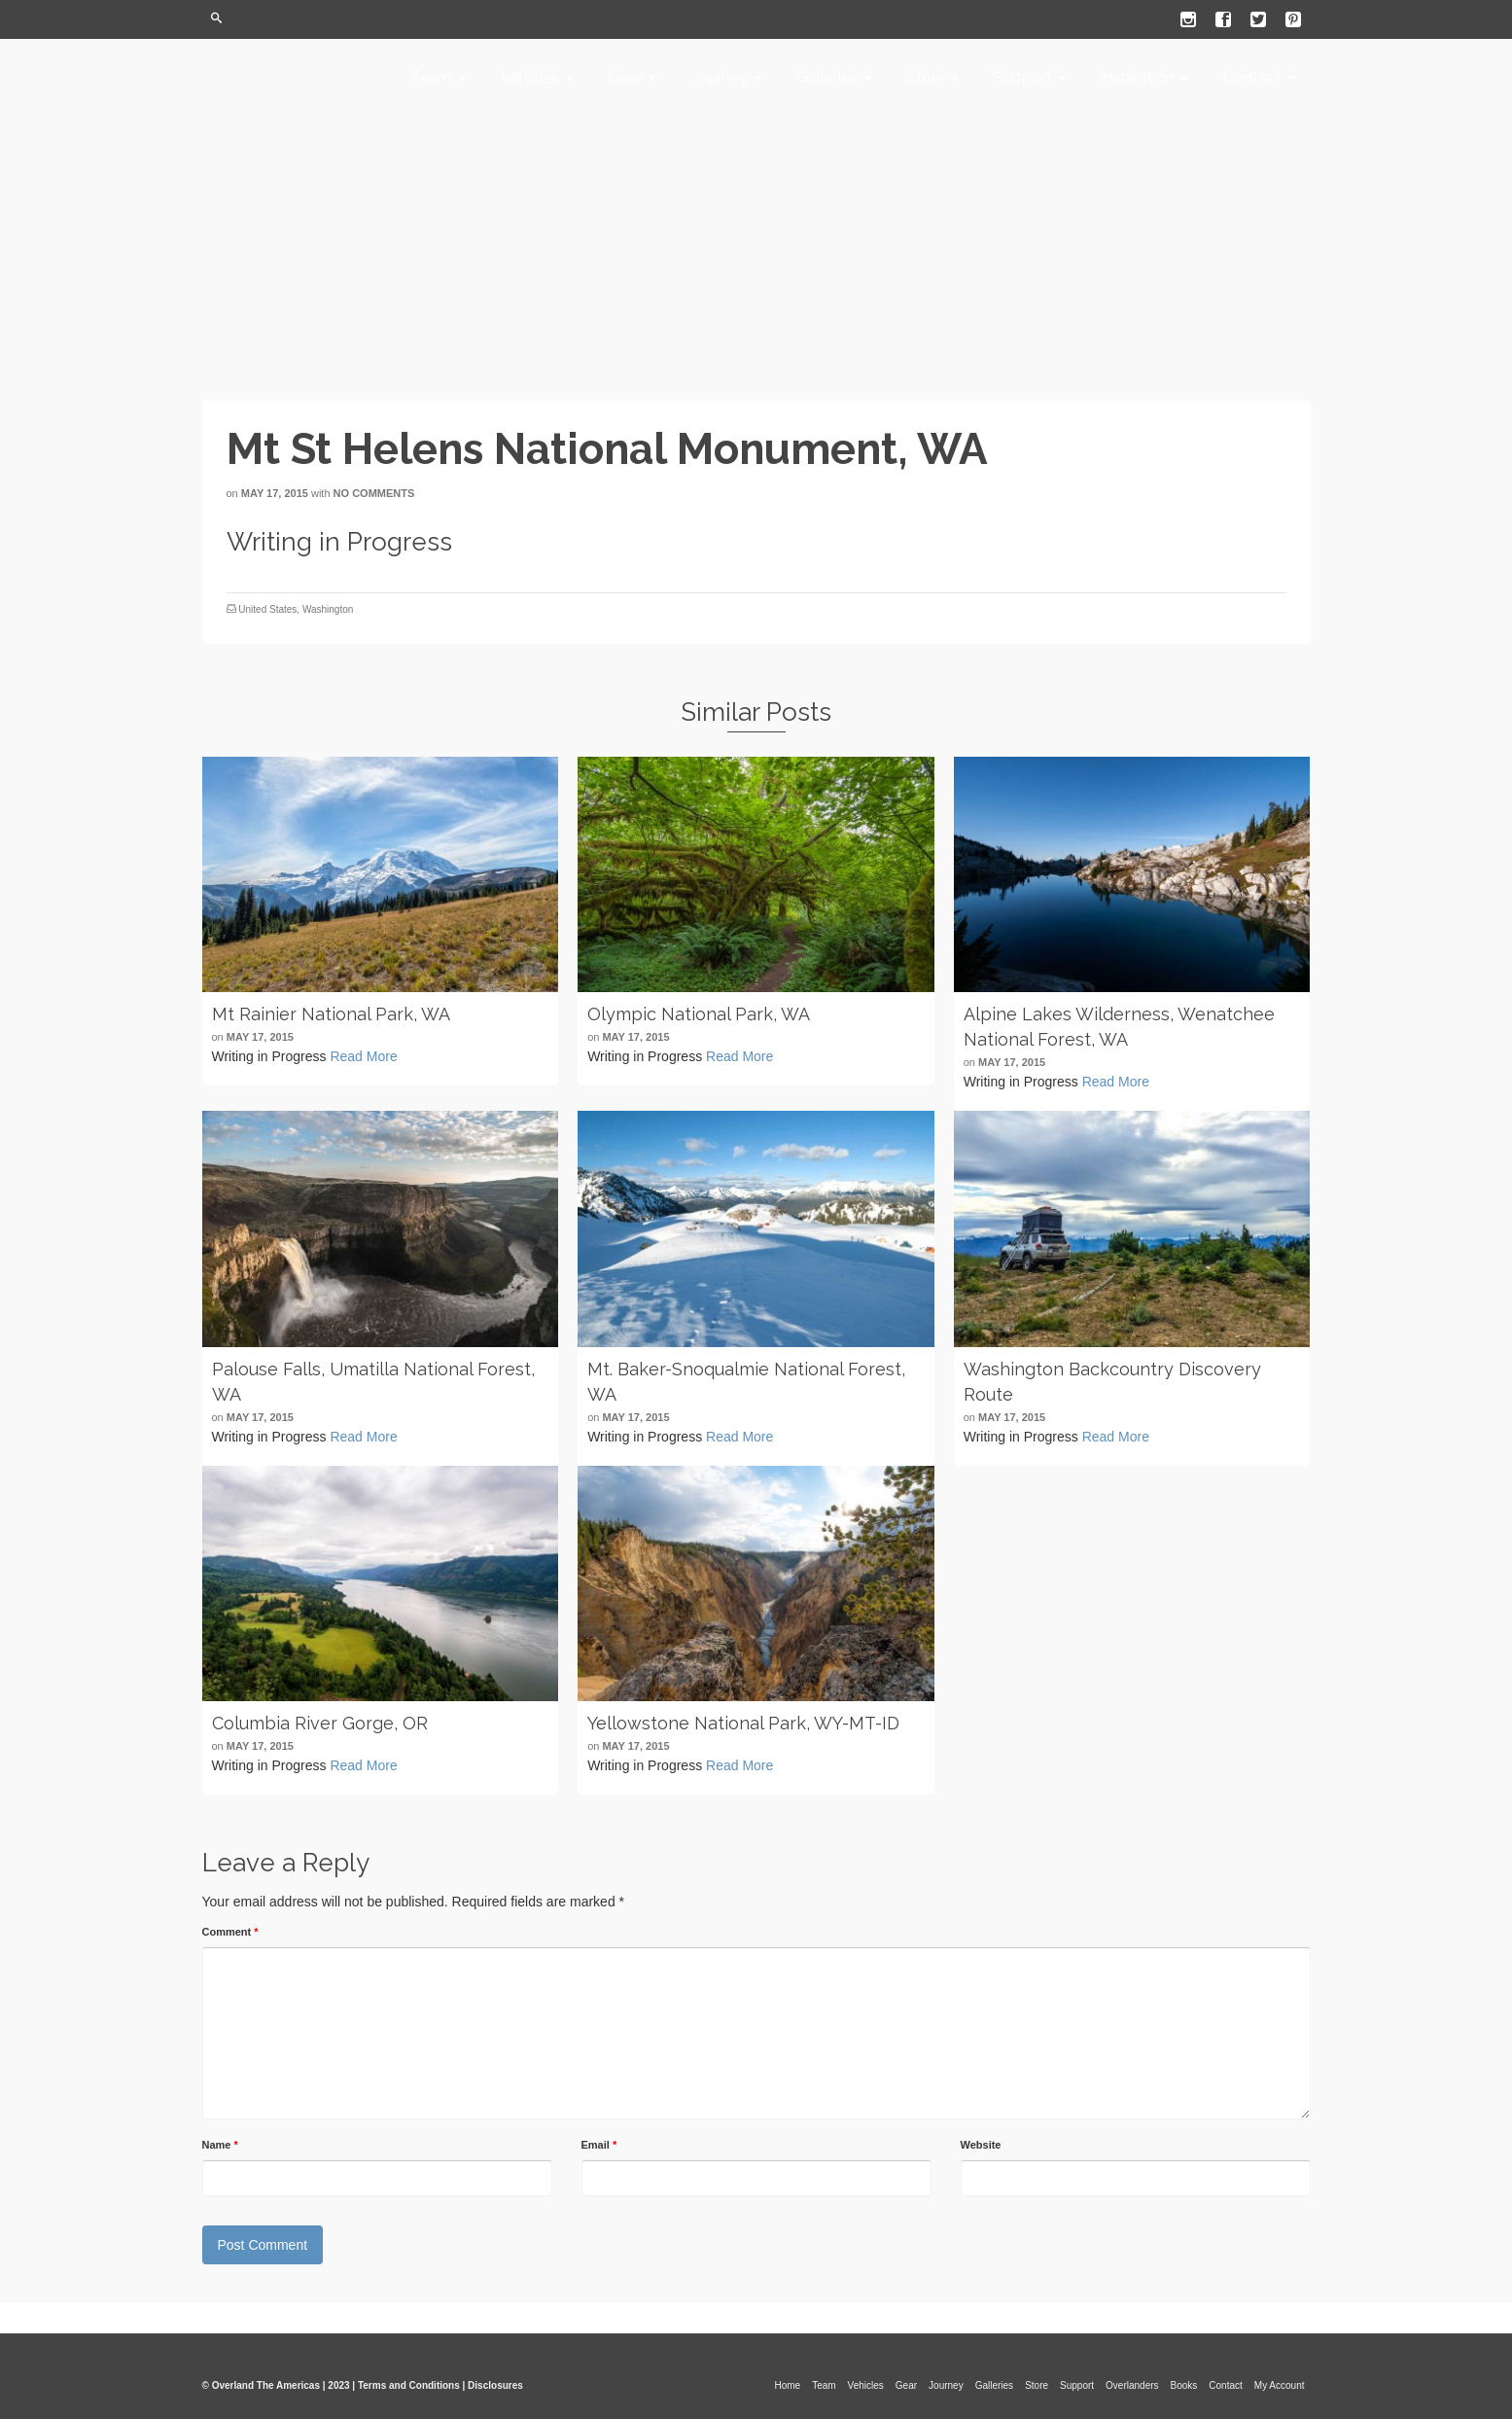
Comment (230, 1932)
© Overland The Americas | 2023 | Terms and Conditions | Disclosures (362, 2385)
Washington (327, 609)
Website (981, 2145)
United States (267, 609)
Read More (363, 1056)
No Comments (374, 493)
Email (599, 2145)
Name (220, 2145)
